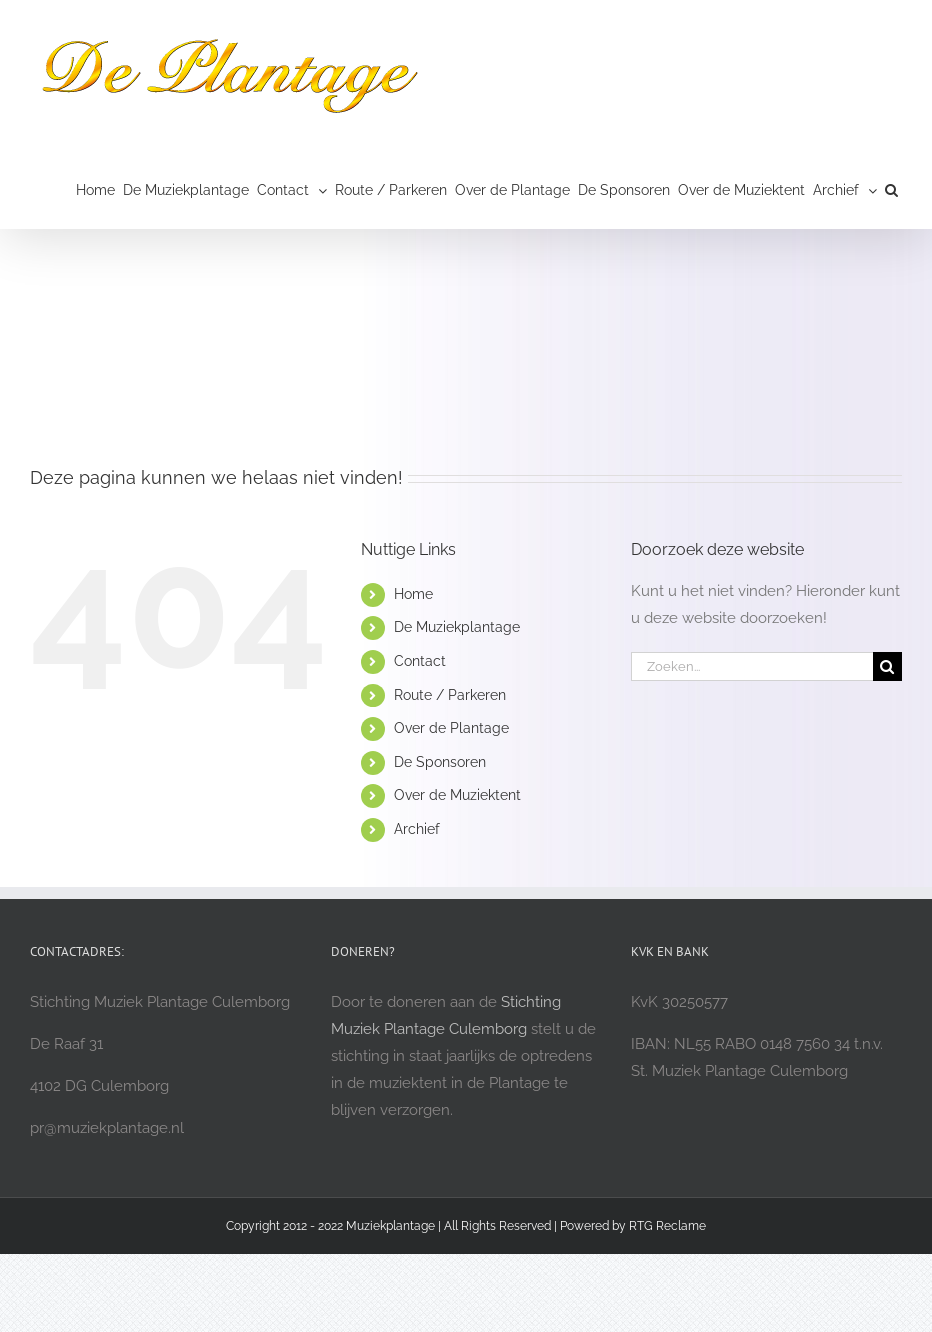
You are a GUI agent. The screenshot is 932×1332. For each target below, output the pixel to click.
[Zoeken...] (752, 666)
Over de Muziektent (457, 795)
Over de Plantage (451, 728)
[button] (891, 190)
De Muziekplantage (457, 627)
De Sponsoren (440, 762)
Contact (420, 661)
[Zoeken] (887, 666)
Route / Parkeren (450, 695)
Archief (417, 829)
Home (413, 594)
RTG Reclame (667, 1226)
